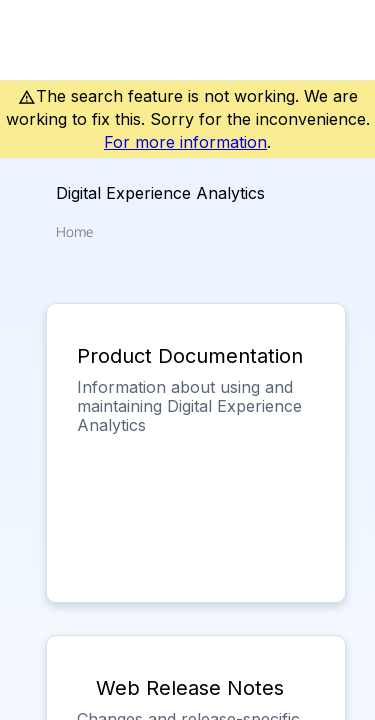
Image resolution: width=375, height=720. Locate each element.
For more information (185, 142)
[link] (331, 40)
